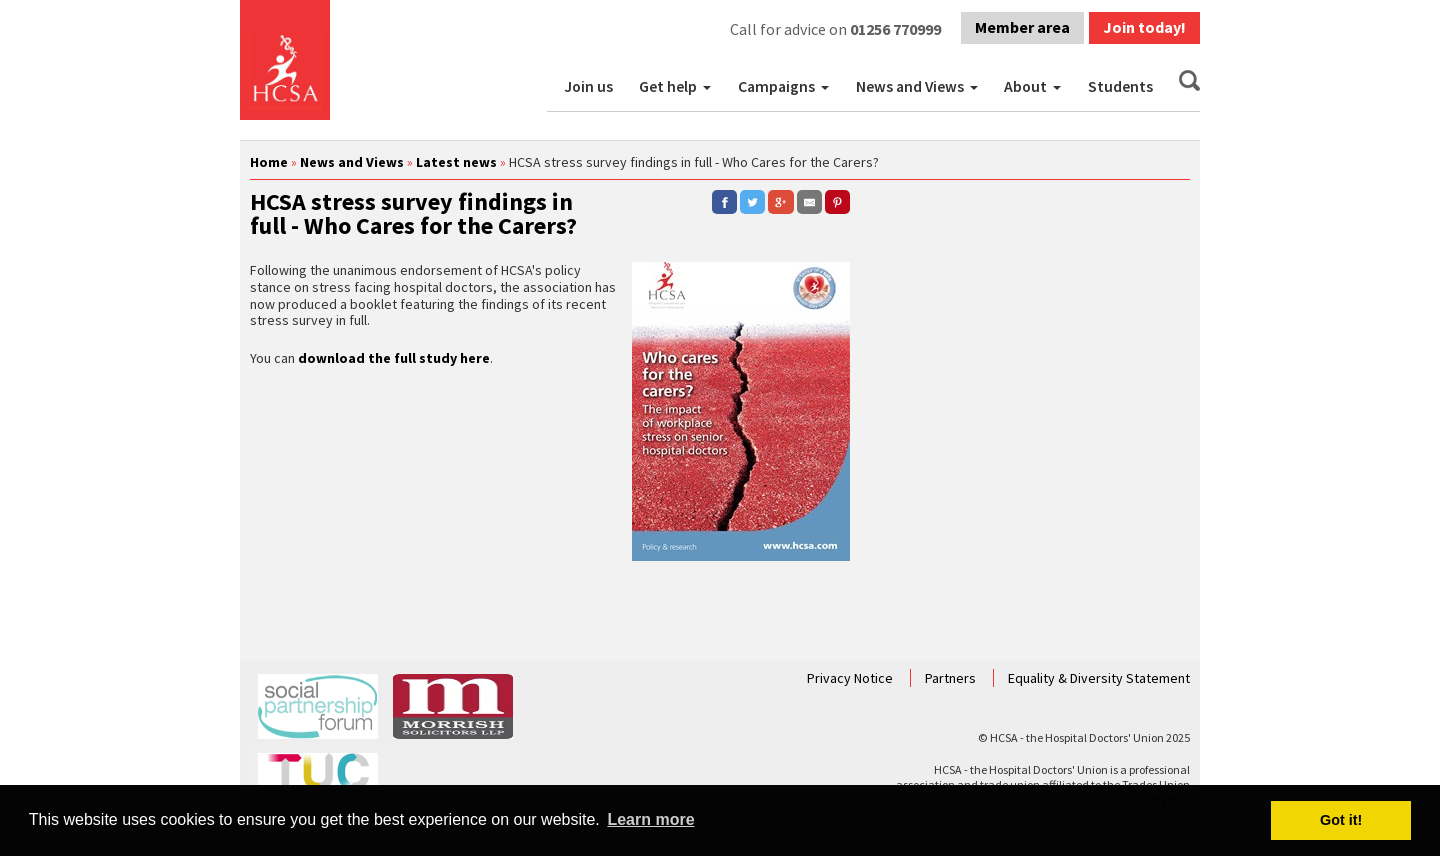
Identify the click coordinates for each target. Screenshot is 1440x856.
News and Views (910, 86)
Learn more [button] (650, 819)
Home (269, 162)
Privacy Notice (851, 678)
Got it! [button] (1341, 820)
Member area (1022, 27)
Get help (668, 86)
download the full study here (394, 358)
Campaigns (776, 86)
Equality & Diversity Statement (1099, 678)
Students (1120, 86)
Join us (588, 86)
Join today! (1144, 27)
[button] (709, 87)
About (1025, 86)
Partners (952, 678)
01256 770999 (895, 29)
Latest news (456, 162)
